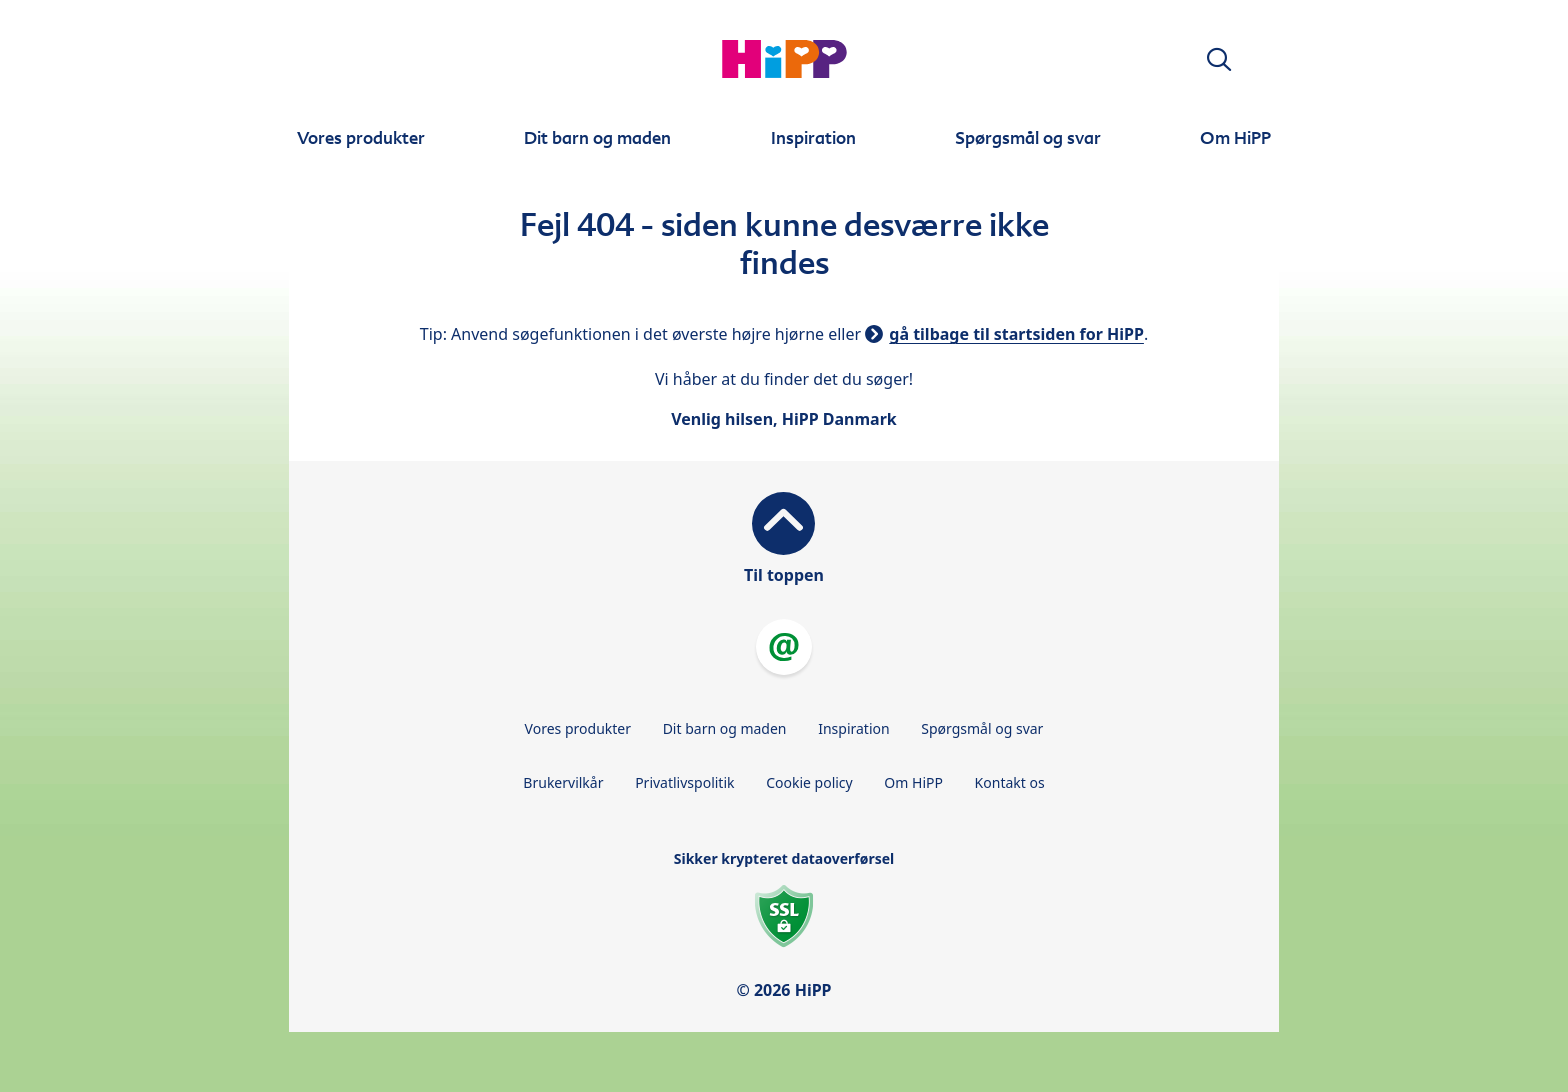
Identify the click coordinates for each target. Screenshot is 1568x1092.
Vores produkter (578, 728)
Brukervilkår (563, 782)
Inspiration (853, 728)
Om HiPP (913, 782)
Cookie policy (809, 782)
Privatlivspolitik (684, 782)
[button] (1219, 59)
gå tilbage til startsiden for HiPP (1016, 334)
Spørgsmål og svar (982, 728)
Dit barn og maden (725, 728)
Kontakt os (1010, 782)
